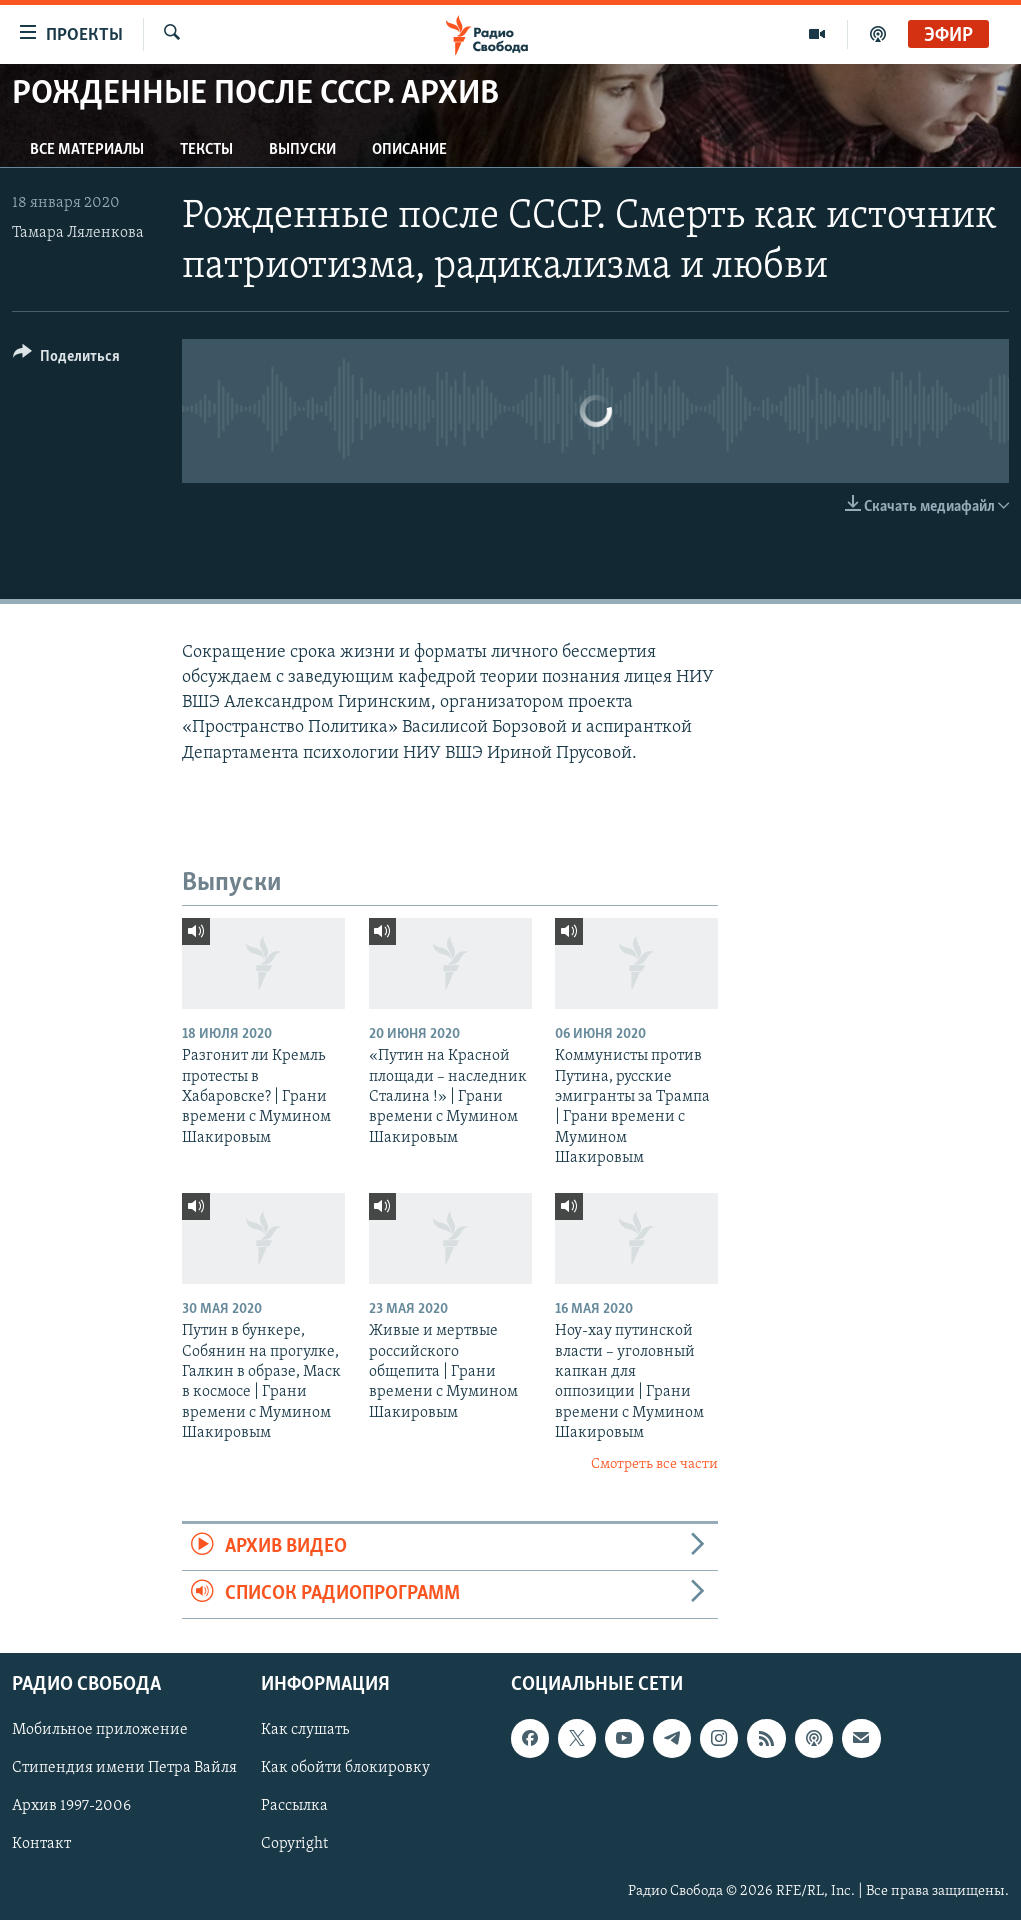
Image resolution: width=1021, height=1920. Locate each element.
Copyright (294, 1844)
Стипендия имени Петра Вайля (124, 1768)
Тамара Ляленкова (78, 233)
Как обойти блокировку (345, 1768)
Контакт (41, 1844)
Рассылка (294, 1806)
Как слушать (305, 1730)
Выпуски (302, 150)
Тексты (206, 150)
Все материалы (87, 150)
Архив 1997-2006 (71, 1806)
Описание (409, 150)
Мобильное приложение (100, 1730)
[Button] (66, 359)
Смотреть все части (654, 1464)
